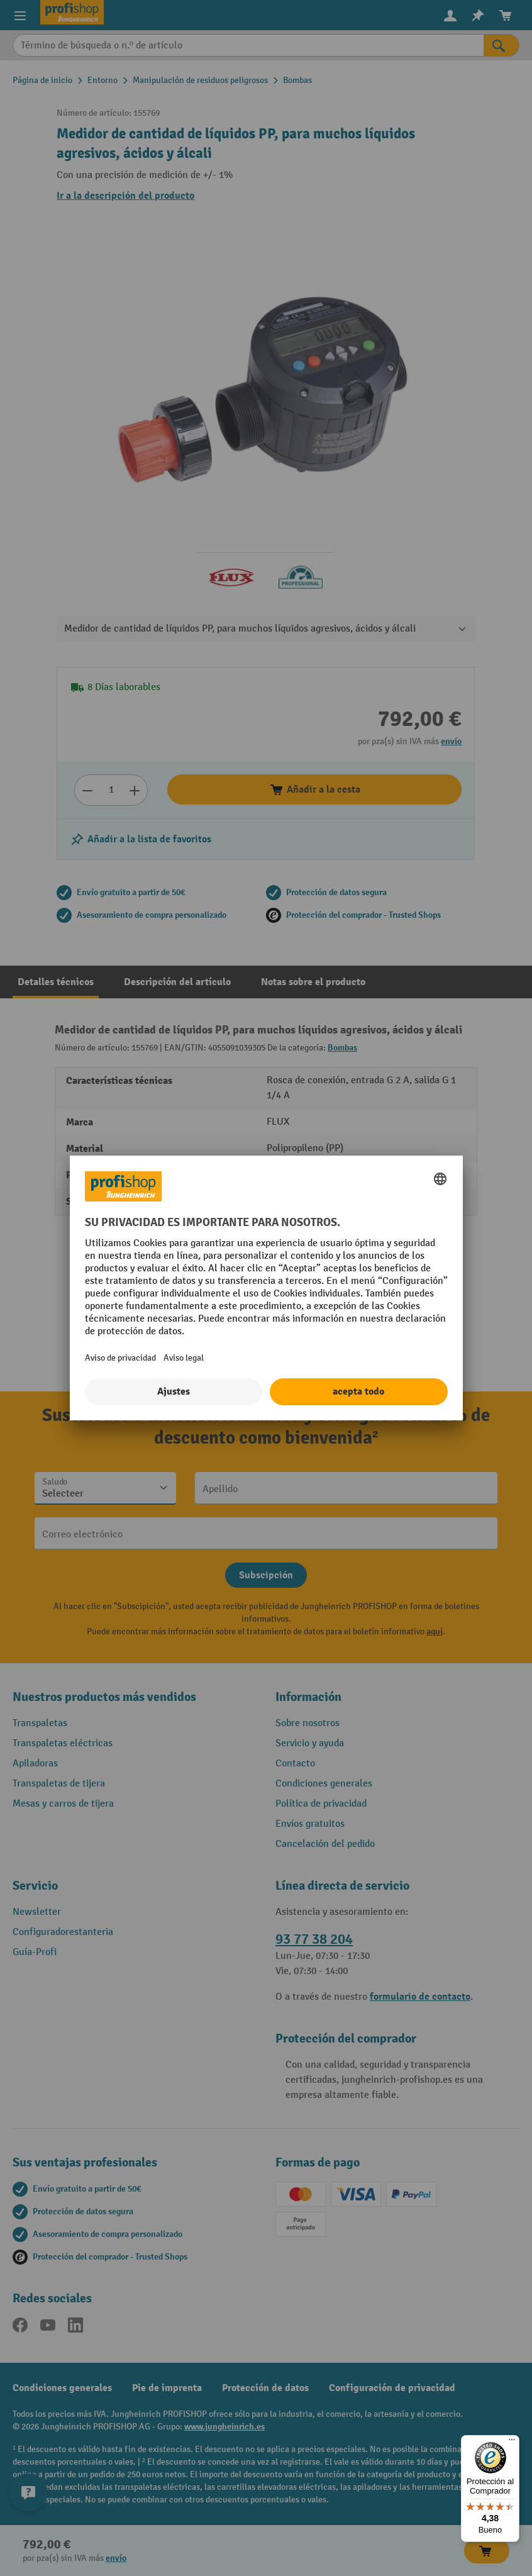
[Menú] (511, 2442)
